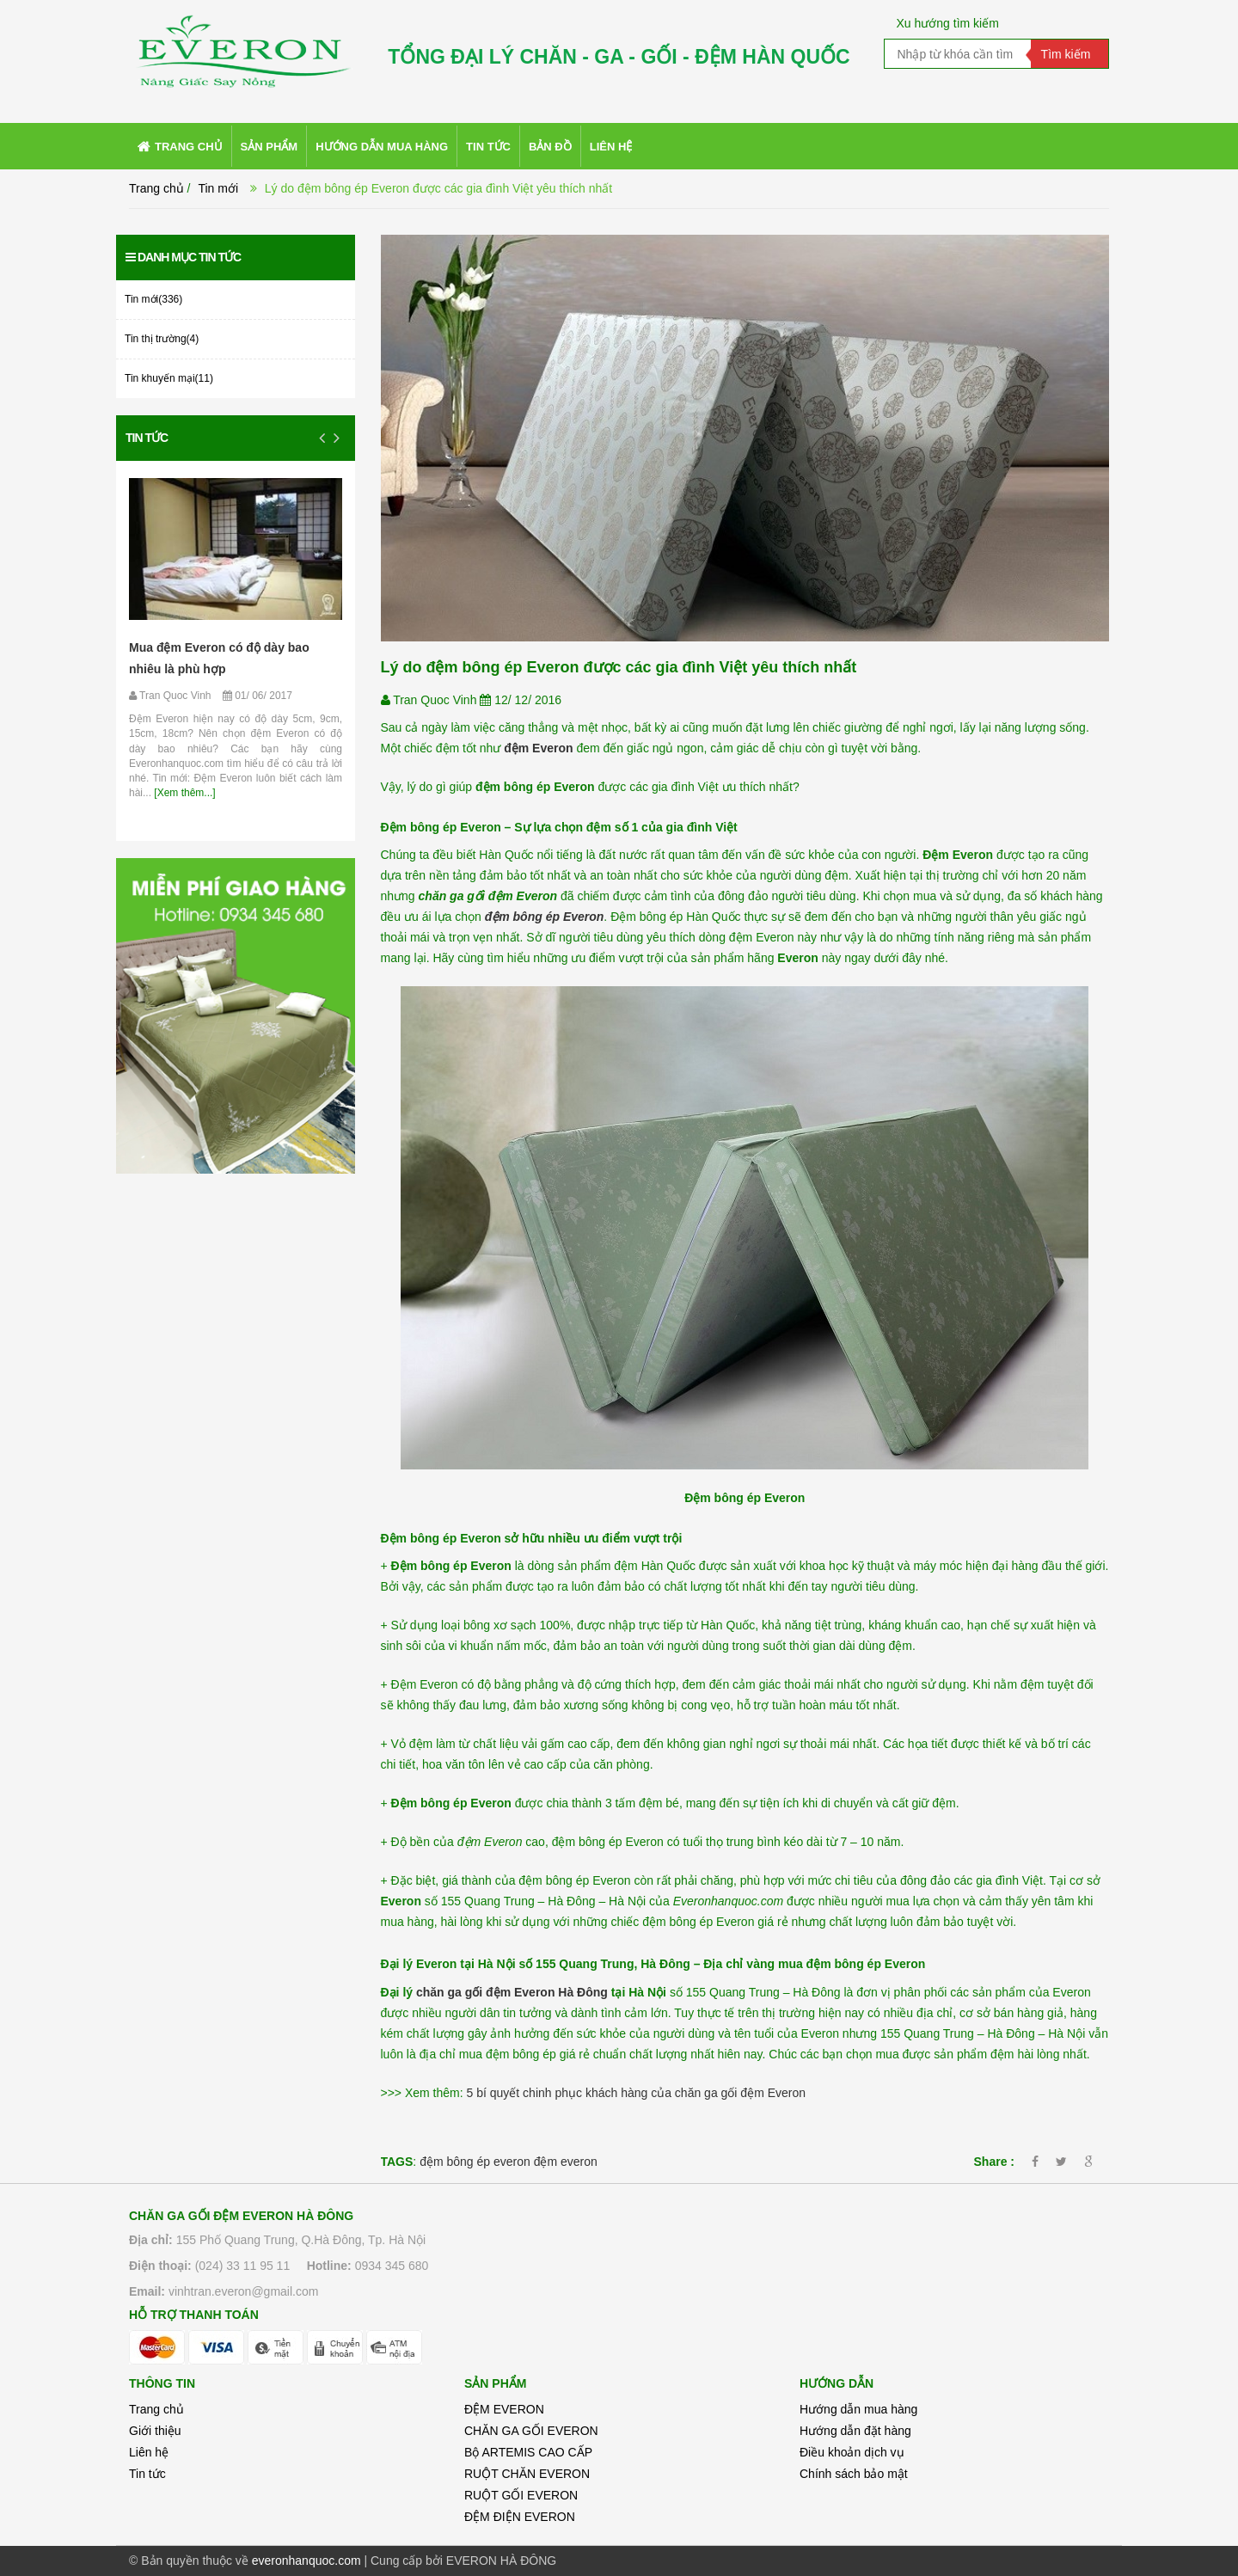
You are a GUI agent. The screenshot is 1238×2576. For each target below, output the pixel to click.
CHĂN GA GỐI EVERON (531, 2431)
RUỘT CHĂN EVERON (527, 2474)
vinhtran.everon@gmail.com (244, 2291)
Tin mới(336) (153, 299)
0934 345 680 (392, 2265)
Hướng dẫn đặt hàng (855, 2431)
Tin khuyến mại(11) (169, 378)
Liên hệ (149, 2452)
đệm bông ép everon (475, 2161)
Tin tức (147, 438)
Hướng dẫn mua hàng (858, 2409)
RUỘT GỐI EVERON (521, 2495)
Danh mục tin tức (183, 257)
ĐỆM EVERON (504, 2409)
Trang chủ (156, 188)
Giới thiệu (155, 2431)
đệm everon (566, 2161)
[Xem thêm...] (183, 793)
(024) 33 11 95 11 (243, 2265)
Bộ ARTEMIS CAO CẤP (528, 2452)
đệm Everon (538, 748)
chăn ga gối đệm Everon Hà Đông (512, 1992)
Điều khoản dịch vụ (852, 2452)
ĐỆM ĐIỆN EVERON (519, 2517)
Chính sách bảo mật (854, 2474)
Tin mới (218, 188)
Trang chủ (156, 2409)
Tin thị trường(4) (162, 339)
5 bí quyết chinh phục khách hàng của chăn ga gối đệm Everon (636, 2093)
